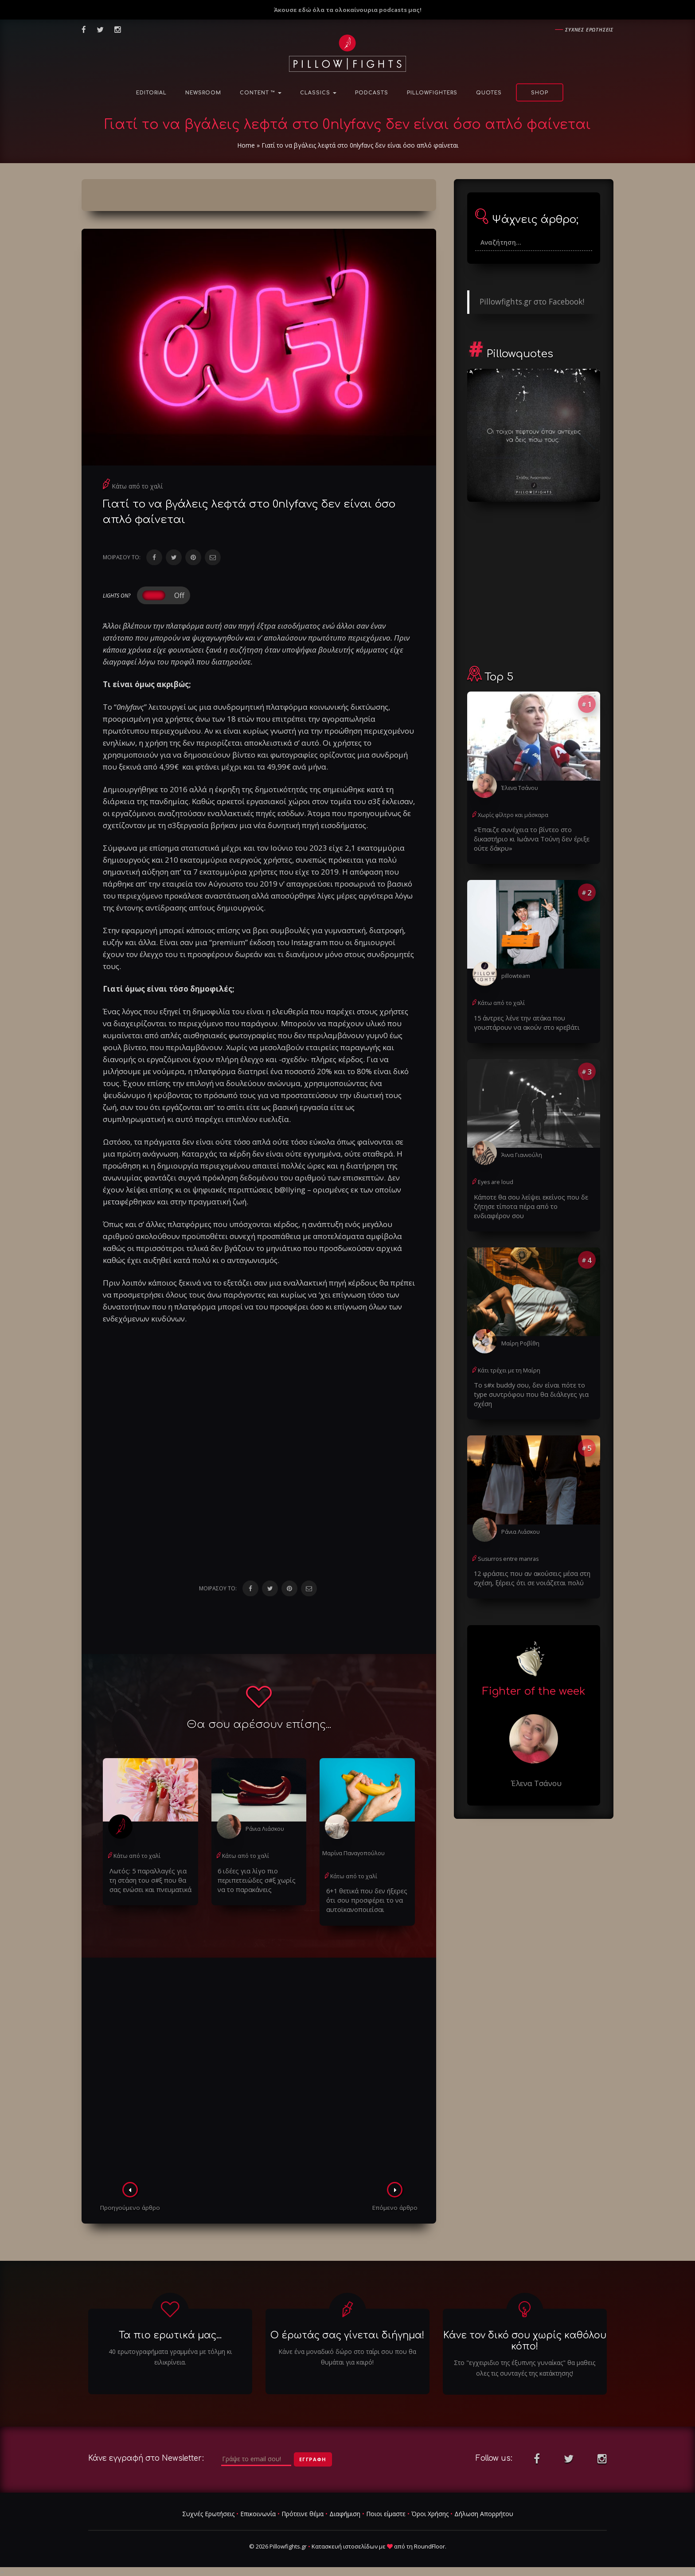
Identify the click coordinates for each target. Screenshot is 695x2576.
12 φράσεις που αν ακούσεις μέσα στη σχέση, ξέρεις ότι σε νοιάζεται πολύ (527, 1561)
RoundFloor (429, 2545)
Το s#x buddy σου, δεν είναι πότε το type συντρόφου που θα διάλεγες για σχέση (532, 1383)
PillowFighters (432, 93)
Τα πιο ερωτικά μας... (170, 2333)
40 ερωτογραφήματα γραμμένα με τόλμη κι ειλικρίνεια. (170, 2355)
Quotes (489, 93)
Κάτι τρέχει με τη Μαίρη (508, 1365)
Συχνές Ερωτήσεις (208, 2512)
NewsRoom (203, 93)
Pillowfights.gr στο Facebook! (532, 301)
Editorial (151, 93)
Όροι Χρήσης (430, 2512)
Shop (539, 93)
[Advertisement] (259, 2070)
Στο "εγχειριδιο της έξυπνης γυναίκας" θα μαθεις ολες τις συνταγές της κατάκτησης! (524, 2366)
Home (246, 145)
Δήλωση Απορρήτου (483, 2512)
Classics (318, 93)
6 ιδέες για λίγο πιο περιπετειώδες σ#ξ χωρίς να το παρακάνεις (257, 1879)
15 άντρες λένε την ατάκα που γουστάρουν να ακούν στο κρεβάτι (523, 1019)
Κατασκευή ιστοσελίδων (345, 2545)
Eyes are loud (494, 1178)
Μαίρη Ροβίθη (519, 1338)
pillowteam (515, 973)
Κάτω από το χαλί (137, 486)
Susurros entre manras (506, 1543)
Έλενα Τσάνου (519, 787)
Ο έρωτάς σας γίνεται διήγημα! (347, 2333)
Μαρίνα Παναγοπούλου (352, 1853)
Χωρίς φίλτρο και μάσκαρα (512, 814)
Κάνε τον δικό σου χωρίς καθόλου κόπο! (524, 2339)
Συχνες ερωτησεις (589, 29)
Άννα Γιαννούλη (521, 1151)
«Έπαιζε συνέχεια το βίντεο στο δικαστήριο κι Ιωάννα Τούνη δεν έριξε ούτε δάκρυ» (527, 838)
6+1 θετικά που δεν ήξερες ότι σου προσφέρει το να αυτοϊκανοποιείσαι (364, 1898)
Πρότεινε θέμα (302, 2512)
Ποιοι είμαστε (386, 2512)
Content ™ (260, 93)
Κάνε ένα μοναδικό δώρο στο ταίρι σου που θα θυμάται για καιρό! (347, 2355)
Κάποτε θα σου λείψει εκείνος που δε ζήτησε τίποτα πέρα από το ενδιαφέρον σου (529, 1202)
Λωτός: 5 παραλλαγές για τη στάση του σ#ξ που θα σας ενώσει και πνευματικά (147, 1879)
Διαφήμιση (344, 2512)
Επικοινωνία (258, 2512)
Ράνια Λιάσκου (264, 1828)
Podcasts (371, 93)
